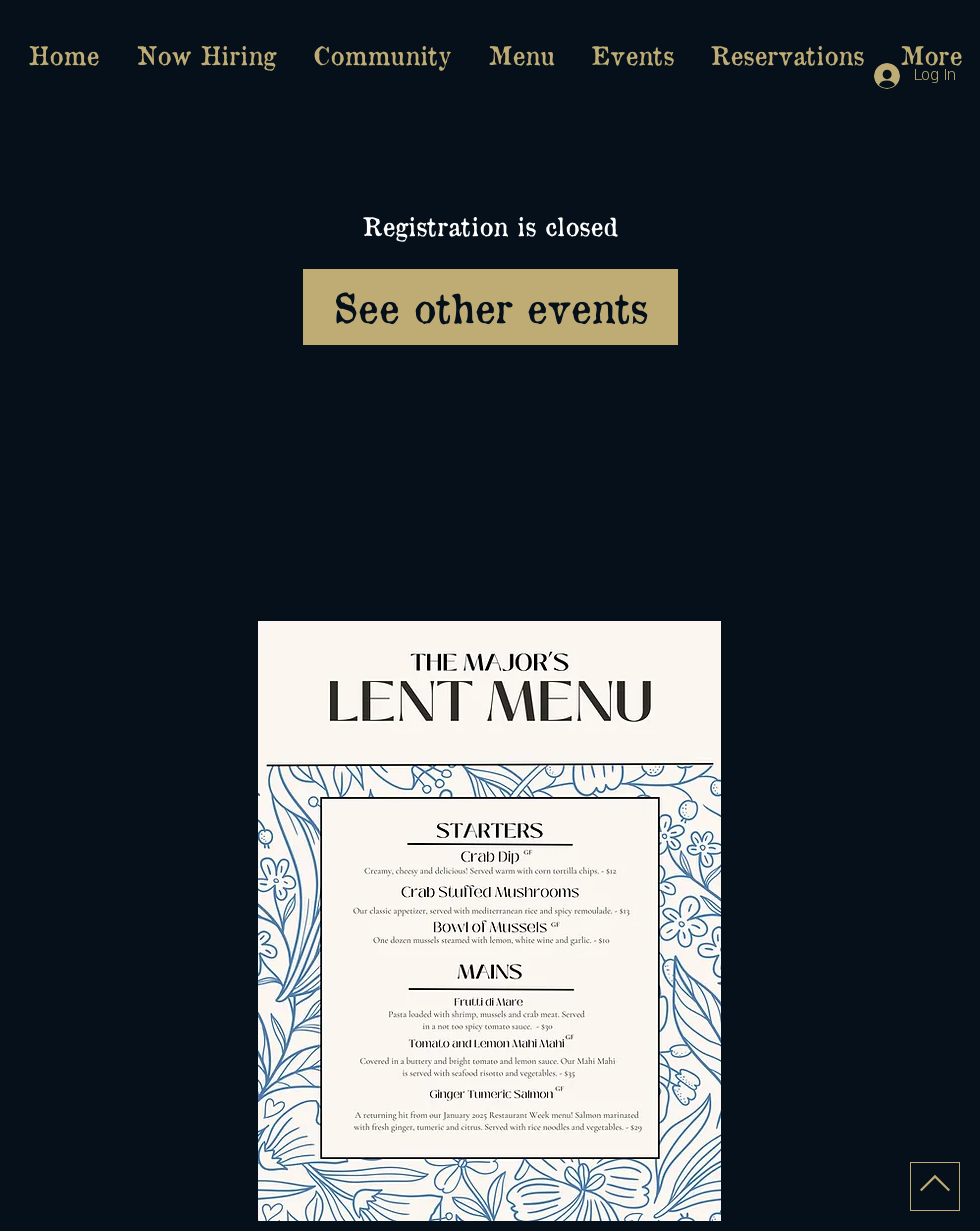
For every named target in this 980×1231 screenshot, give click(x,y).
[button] (521, 55)
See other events (490, 306)
